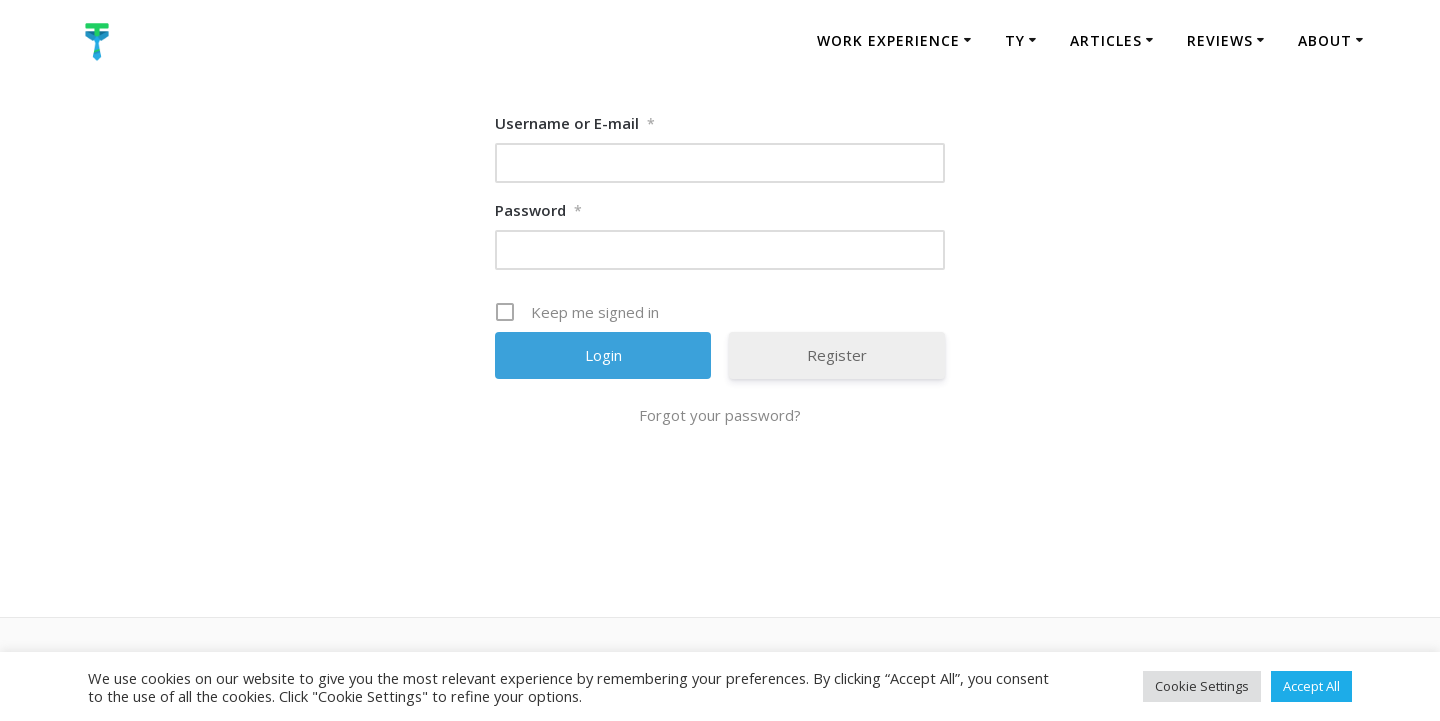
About (1325, 40)
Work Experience (888, 40)
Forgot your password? (720, 415)
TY (1015, 40)
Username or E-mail (575, 123)
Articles (1106, 40)
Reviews (1220, 40)
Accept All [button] (1311, 686)
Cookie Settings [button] (1202, 686)
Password (538, 210)
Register (837, 355)
